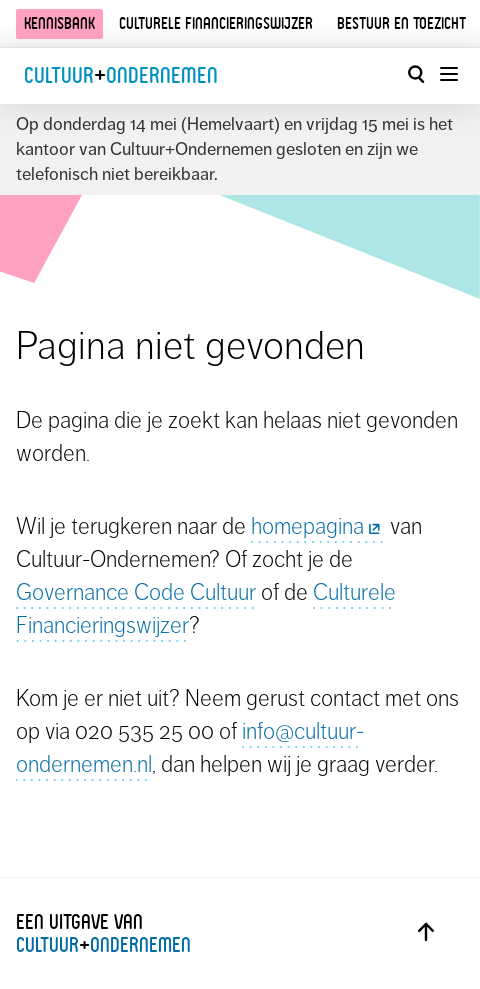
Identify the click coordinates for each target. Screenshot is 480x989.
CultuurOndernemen (121, 75)
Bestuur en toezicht (401, 23)
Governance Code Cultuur (136, 592)
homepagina (318, 526)
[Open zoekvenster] (416, 74)
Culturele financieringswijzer (216, 23)
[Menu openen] (448, 74)
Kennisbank (59, 23)
